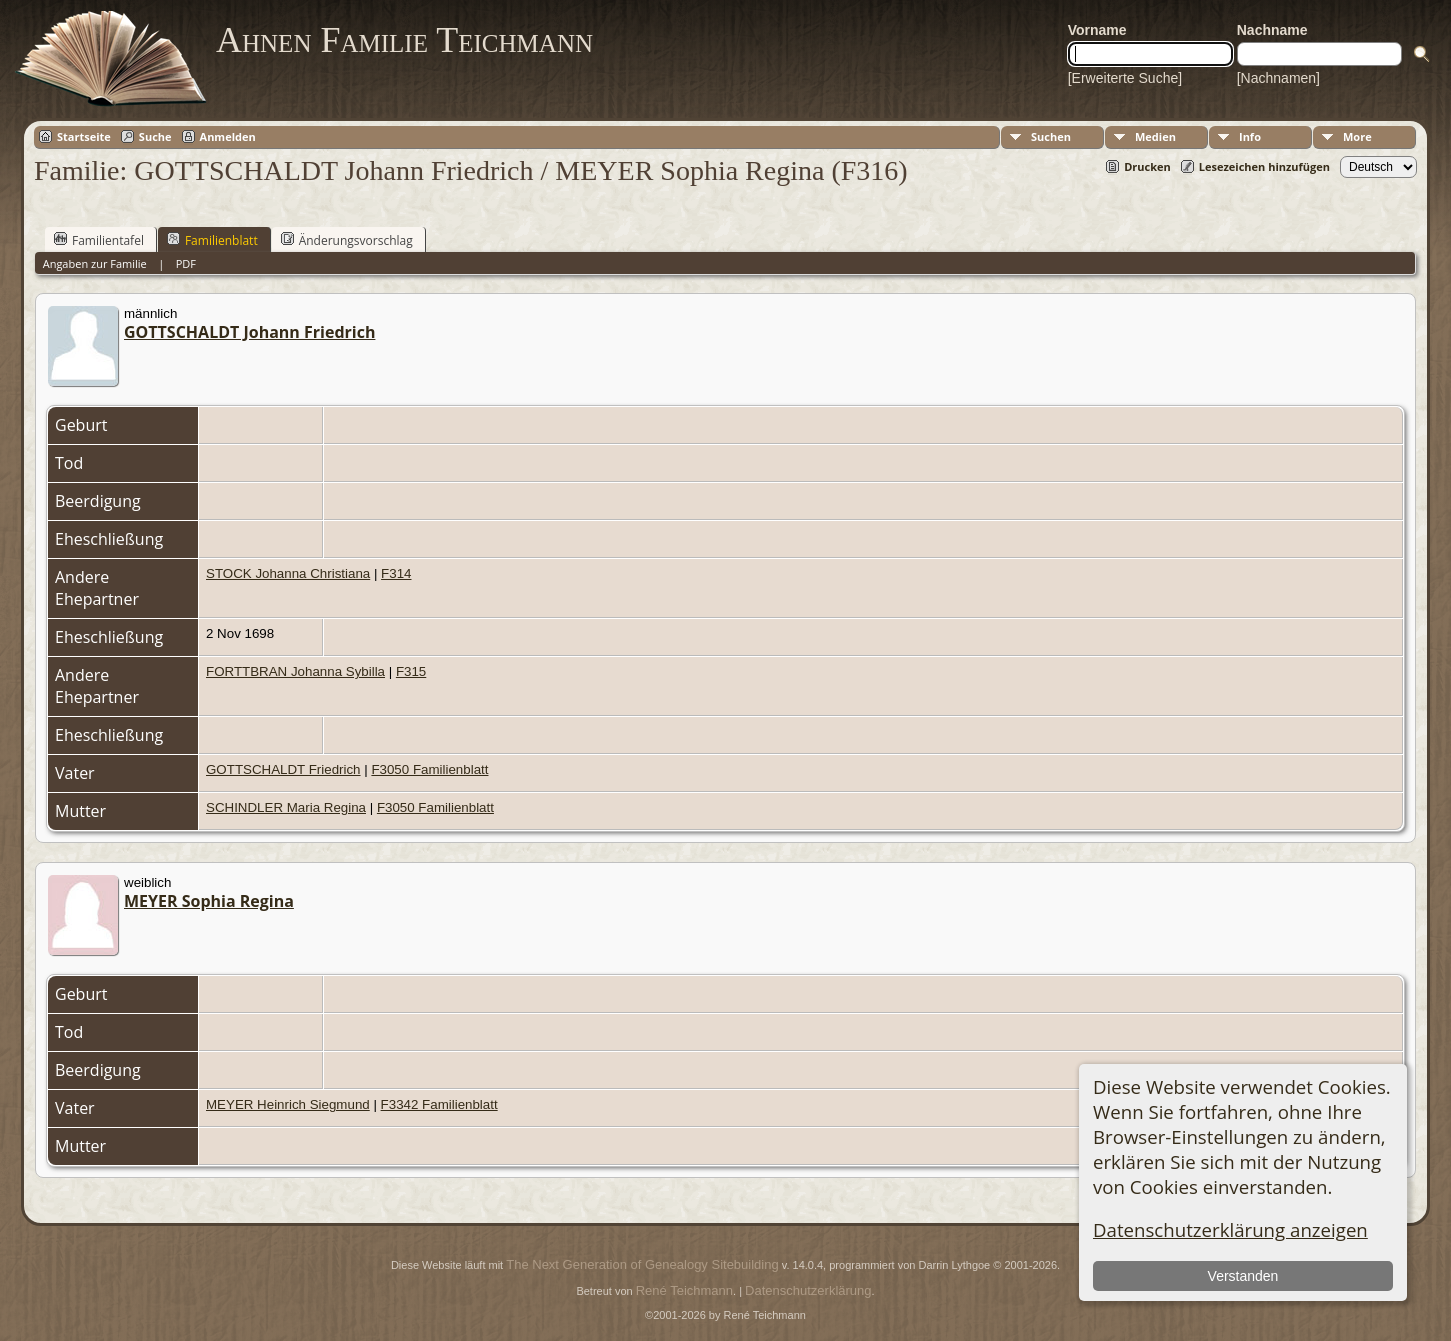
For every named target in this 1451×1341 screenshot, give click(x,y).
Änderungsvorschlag (347, 240)
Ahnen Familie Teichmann (404, 40)
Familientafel (99, 240)
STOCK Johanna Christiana (288, 573)
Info (1250, 136)
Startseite (84, 136)
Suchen (1051, 136)
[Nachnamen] (1278, 78)
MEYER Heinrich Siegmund (288, 1104)
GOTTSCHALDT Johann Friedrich (249, 332)
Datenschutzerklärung (808, 1290)
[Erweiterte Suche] (1125, 78)
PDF (186, 263)
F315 (411, 671)
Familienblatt (212, 240)
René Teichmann (684, 1290)
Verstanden (1243, 1276)
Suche (155, 136)
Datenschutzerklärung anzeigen (1230, 1229)
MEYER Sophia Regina (209, 901)
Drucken (1147, 166)
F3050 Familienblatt (429, 769)
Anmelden (228, 136)
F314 (396, 573)
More (1357, 136)
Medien (1155, 136)
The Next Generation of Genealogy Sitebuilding (642, 1264)
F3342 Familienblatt (439, 1104)
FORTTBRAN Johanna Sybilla (295, 671)
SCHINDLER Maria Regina (286, 807)
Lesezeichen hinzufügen (1264, 166)
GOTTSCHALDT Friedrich (283, 769)
